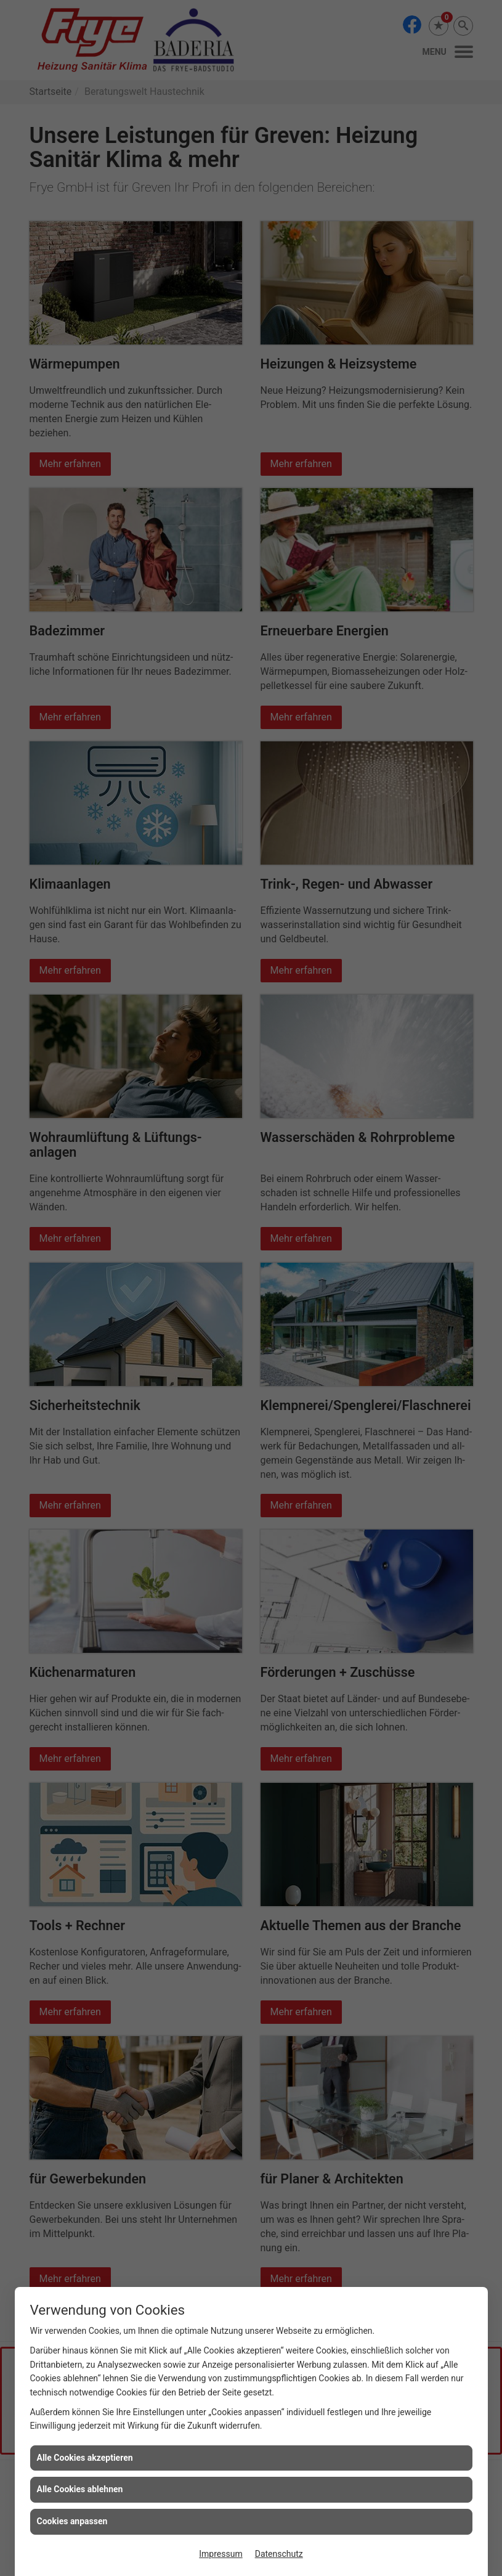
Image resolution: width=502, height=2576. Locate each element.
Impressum (220, 2554)
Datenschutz (279, 2554)
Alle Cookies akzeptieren (85, 2458)
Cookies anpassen (72, 2521)
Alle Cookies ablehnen (80, 2489)
